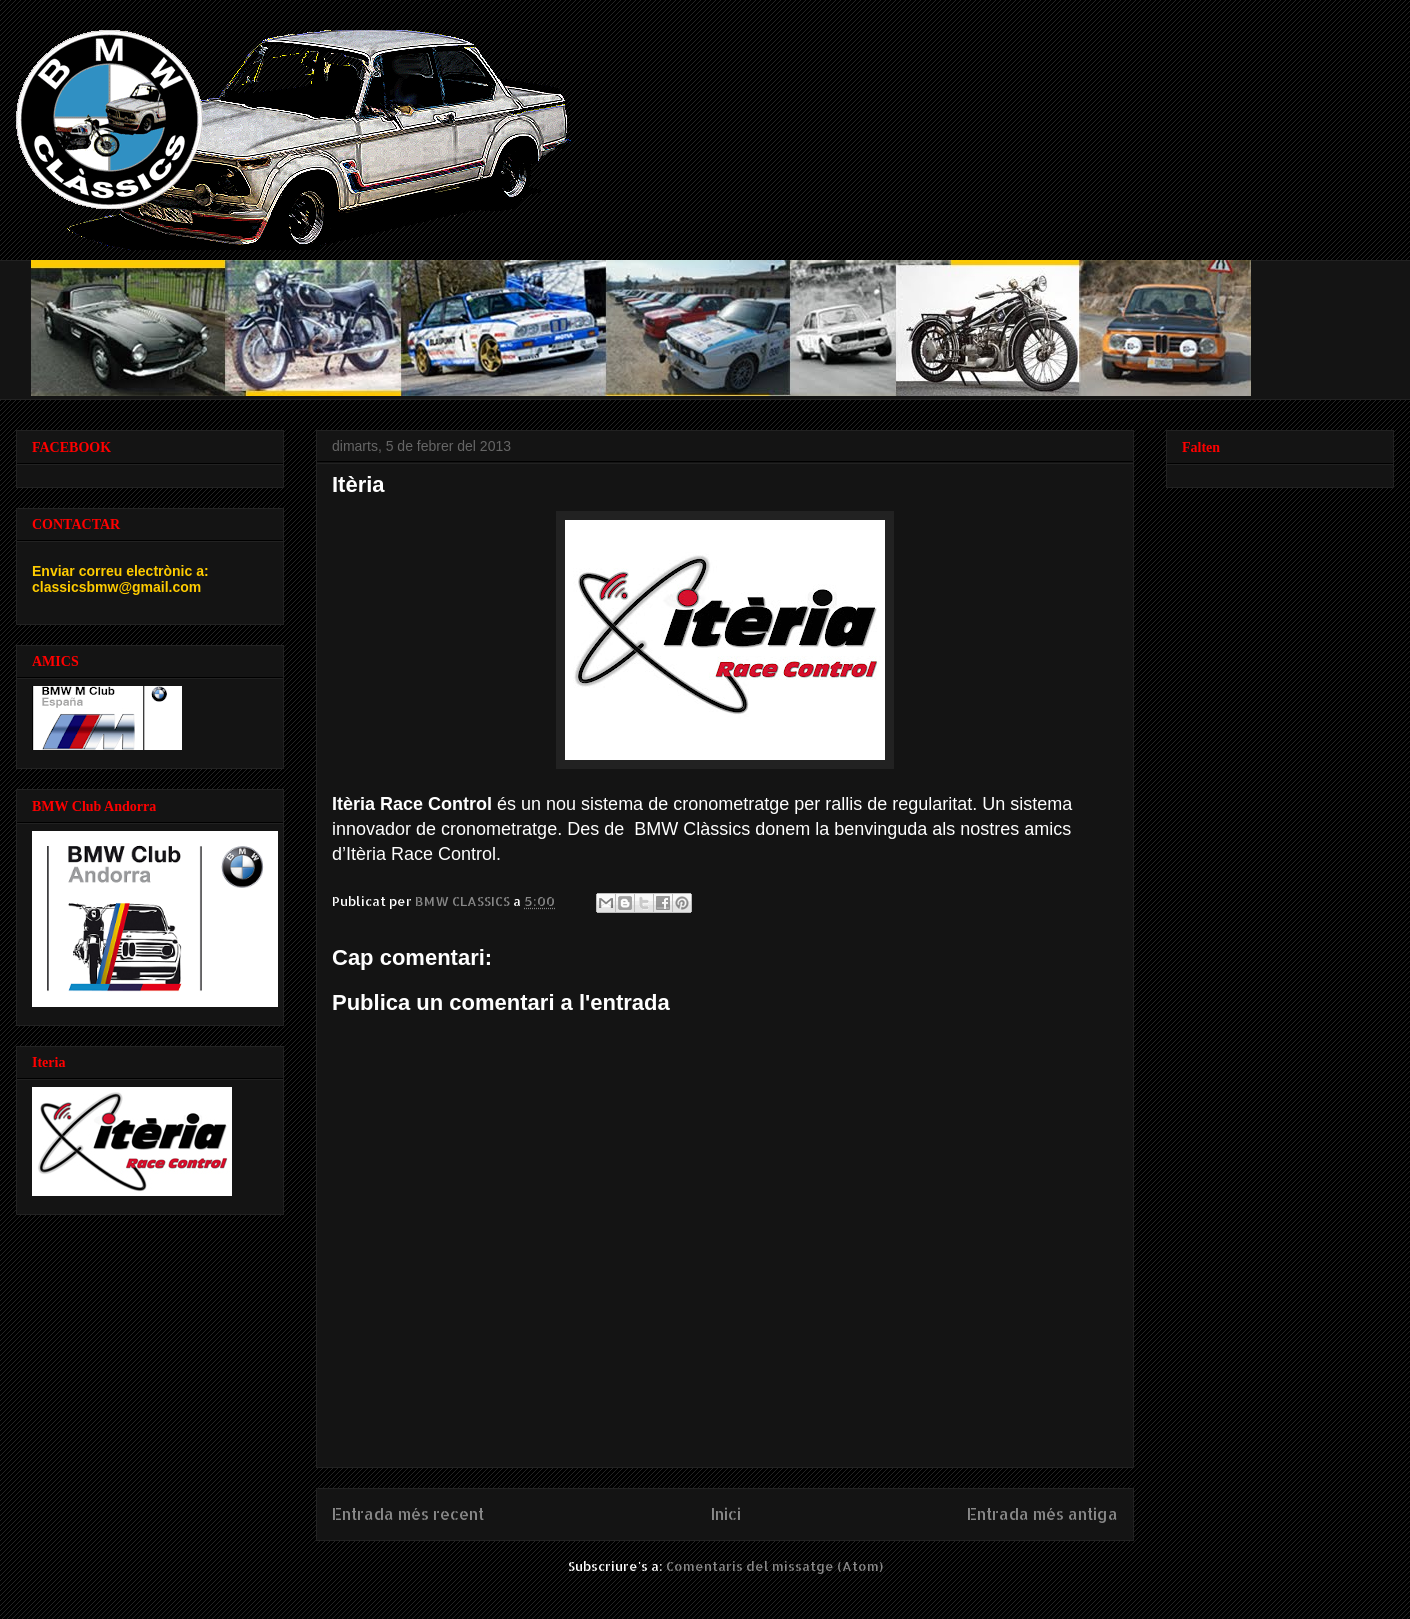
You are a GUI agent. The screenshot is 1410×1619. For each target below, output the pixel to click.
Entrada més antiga (1042, 1514)
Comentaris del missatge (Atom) (774, 1566)
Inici (726, 1514)
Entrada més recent (408, 1514)
